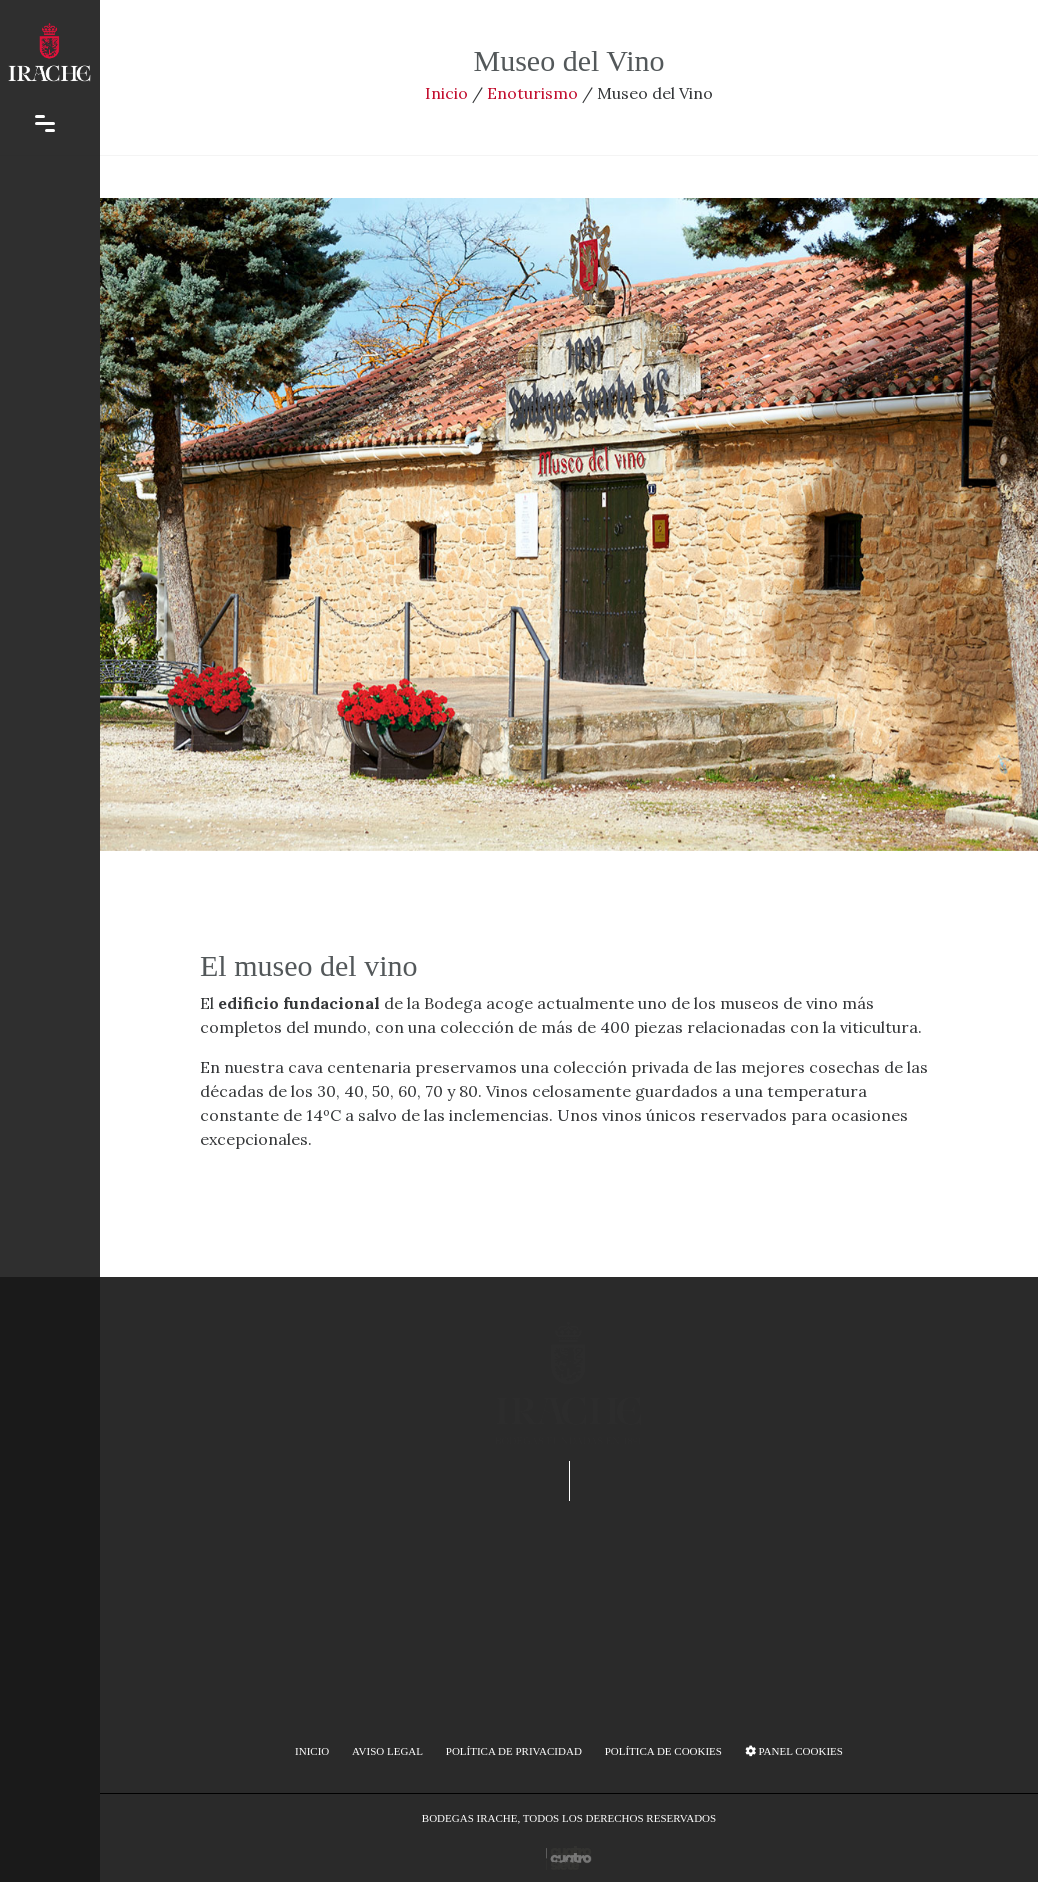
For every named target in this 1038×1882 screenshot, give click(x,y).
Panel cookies (794, 1751)
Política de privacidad (514, 1751)
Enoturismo (532, 93)
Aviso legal (387, 1751)
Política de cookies (663, 1751)
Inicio (446, 93)
